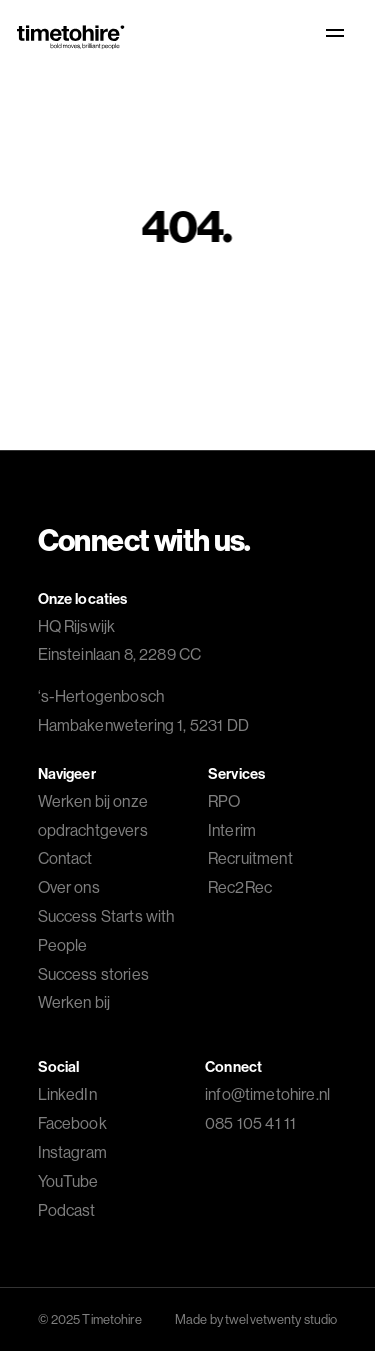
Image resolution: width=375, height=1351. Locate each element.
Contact (65, 858)
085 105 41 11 (250, 1123)
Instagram (72, 1152)
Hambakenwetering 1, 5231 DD (143, 710)
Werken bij (74, 1002)
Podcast (67, 1210)
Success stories (93, 974)
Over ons (69, 887)
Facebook (72, 1123)
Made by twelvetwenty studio (256, 1319)
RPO (224, 801)
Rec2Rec (240, 887)
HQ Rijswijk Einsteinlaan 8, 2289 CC (120, 640)
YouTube (68, 1181)
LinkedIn (67, 1094)
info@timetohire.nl (267, 1094)
